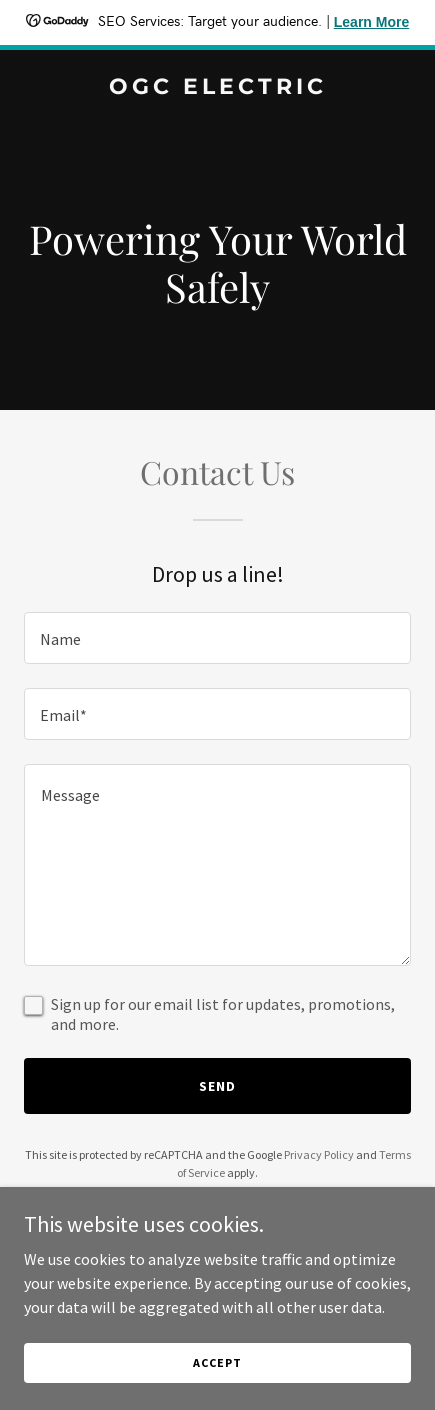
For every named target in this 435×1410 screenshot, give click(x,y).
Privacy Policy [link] (319, 1154)
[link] (217, 88)
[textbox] (217, 638)
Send (217, 1086)
